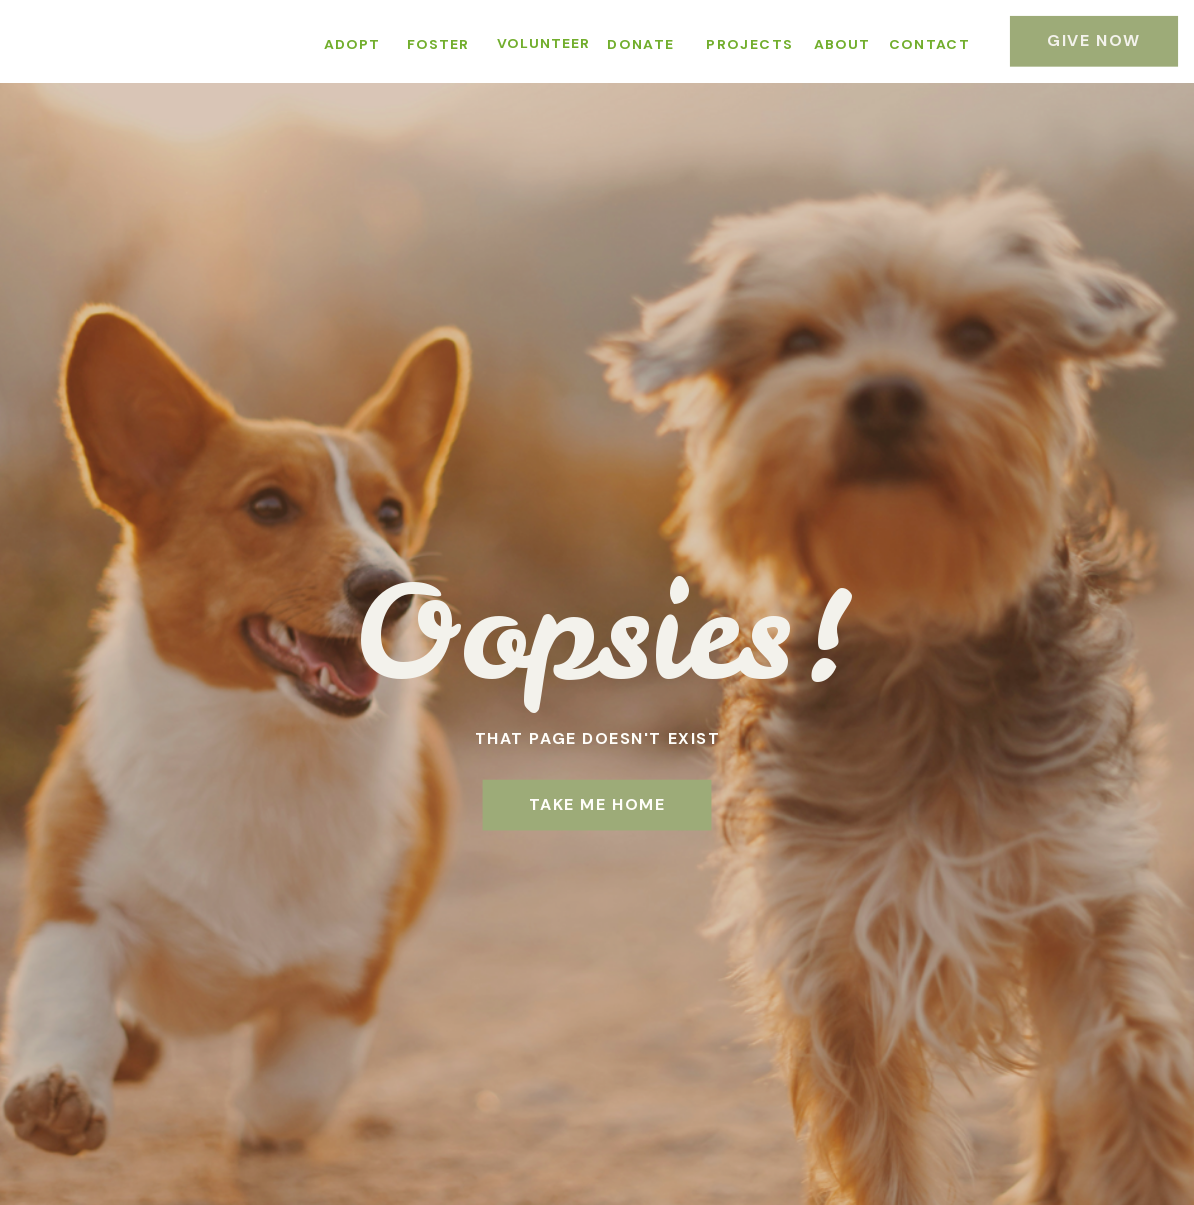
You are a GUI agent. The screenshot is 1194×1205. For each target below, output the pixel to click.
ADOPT (352, 44)
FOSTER (438, 44)
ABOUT (842, 44)
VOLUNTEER (544, 43)
